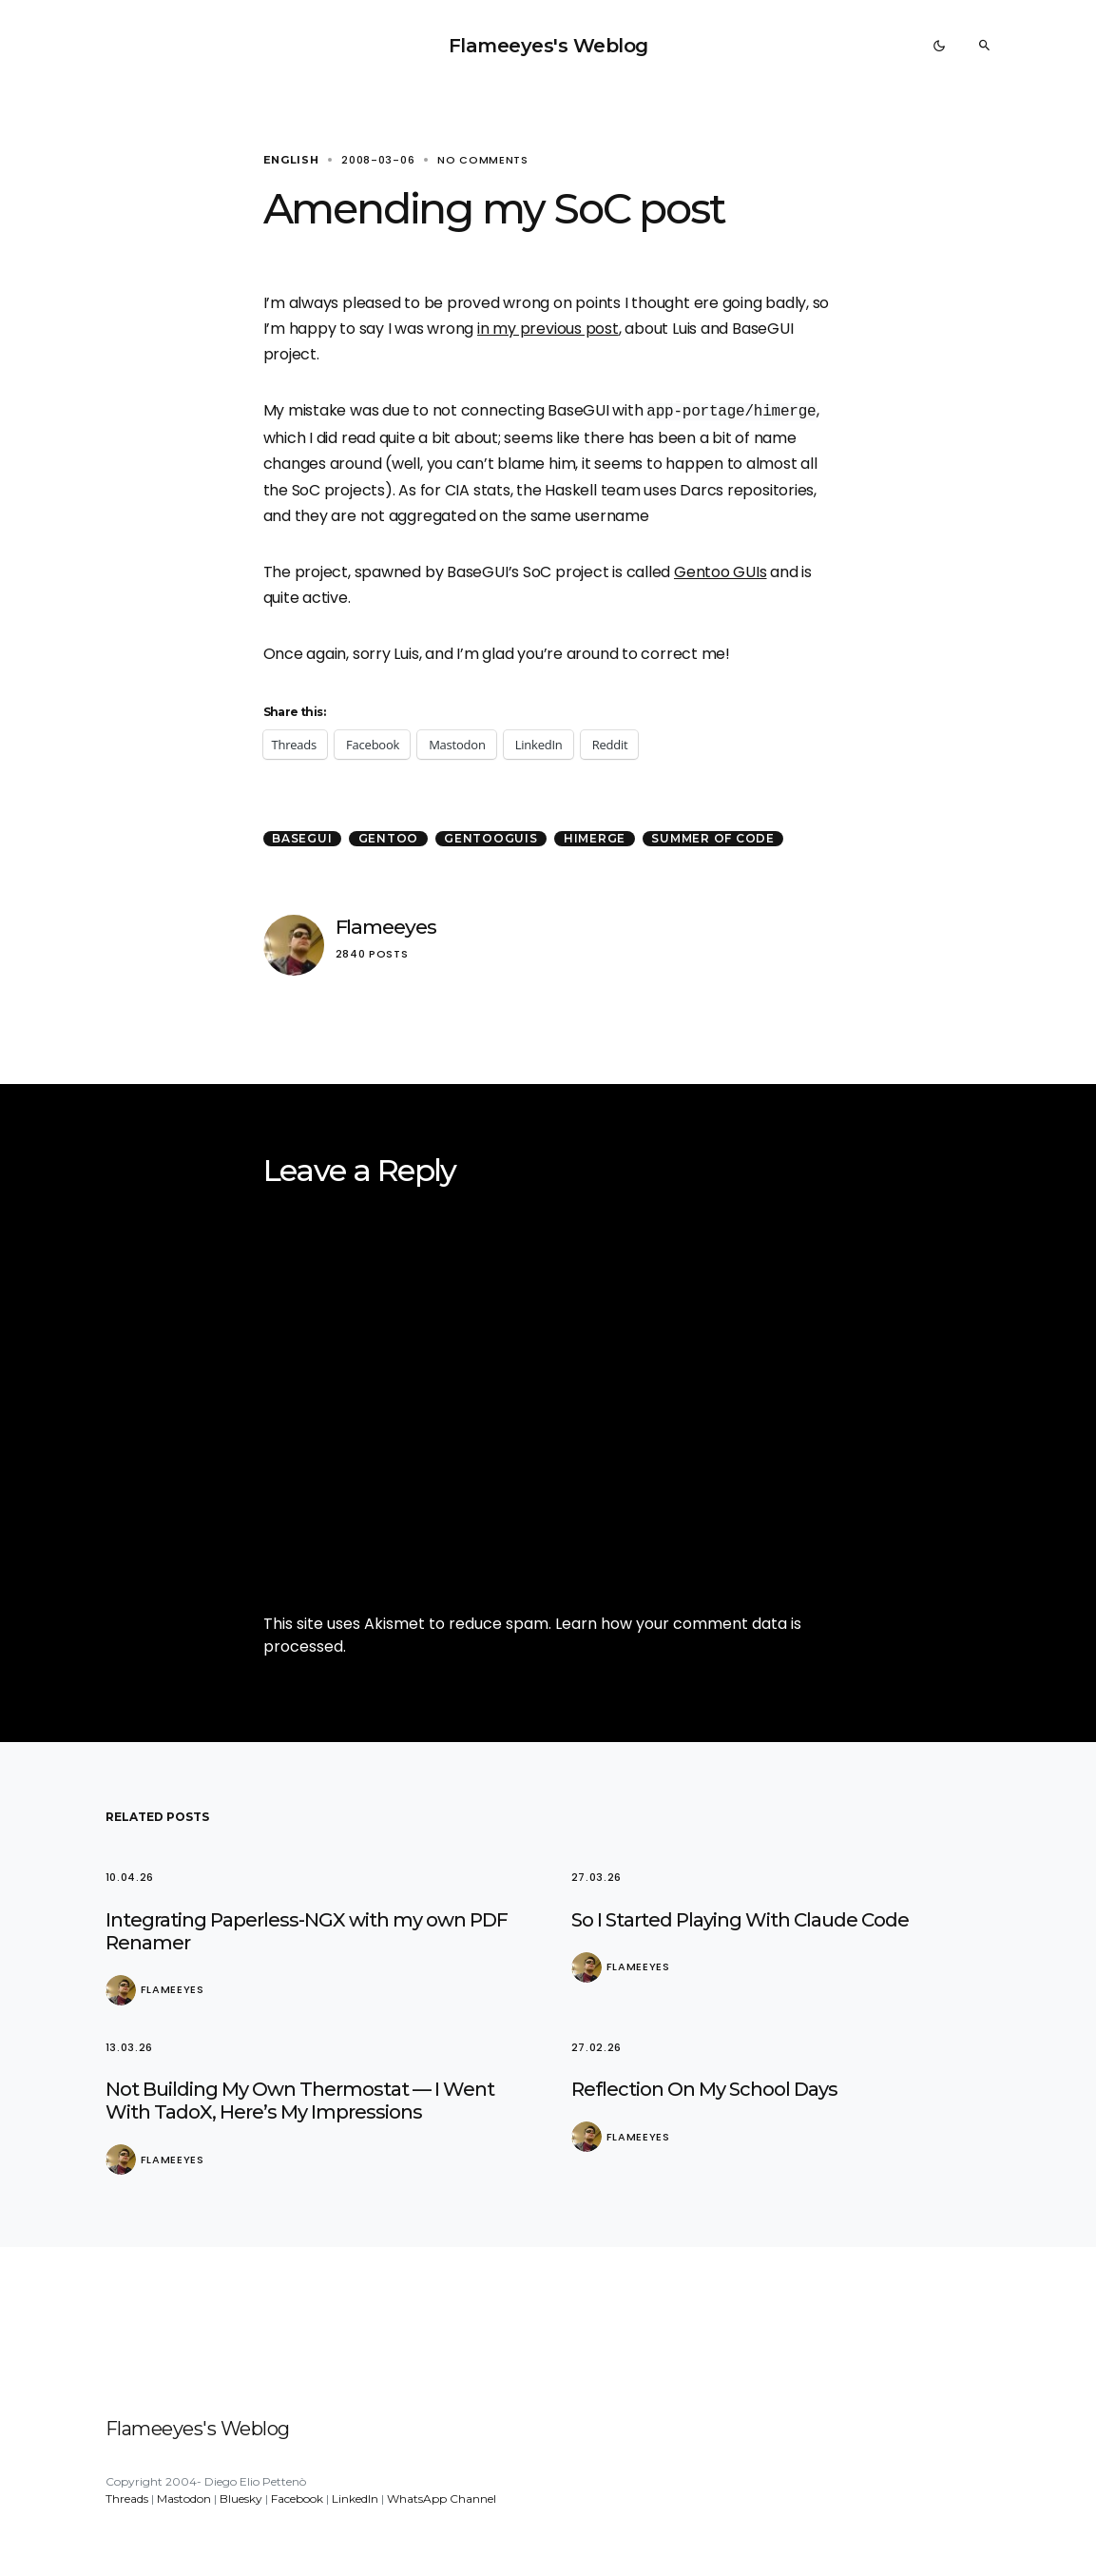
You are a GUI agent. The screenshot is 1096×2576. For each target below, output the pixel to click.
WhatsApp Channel (441, 2498)
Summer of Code (713, 838)
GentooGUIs (491, 838)
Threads (127, 2498)
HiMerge (594, 838)
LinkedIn (355, 2498)
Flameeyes (386, 927)
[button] (939, 45)
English (291, 159)
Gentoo (388, 838)
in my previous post (548, 328)
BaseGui (302, 838)
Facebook (297, 2498)
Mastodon (184, 2498)
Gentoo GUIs (720, 572)
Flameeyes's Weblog (548, 45)
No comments (483, 159)
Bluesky (241, 2498)
